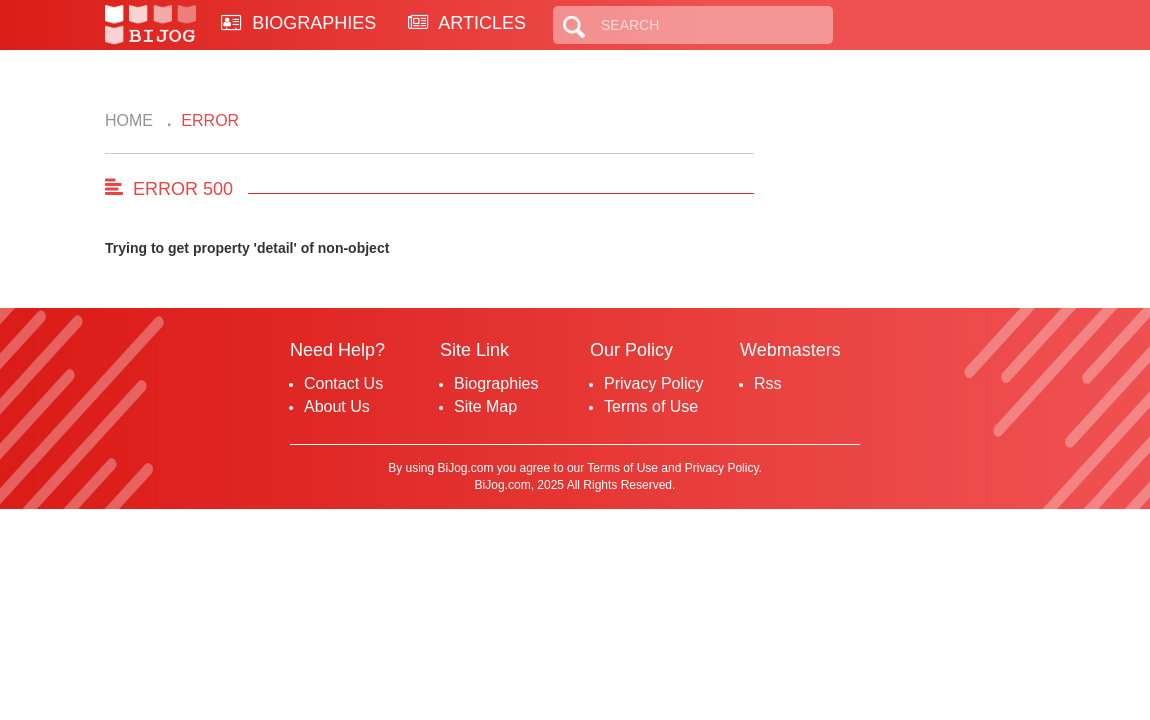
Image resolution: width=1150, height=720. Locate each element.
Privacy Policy (654, 383)
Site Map (485, 406)
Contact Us (343, 383)
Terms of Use (651, 406)
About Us (337, 406)
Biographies (496, 383)
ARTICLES (467, 23)
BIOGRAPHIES (298, 23)
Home (129, 120)
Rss (768, 383)
